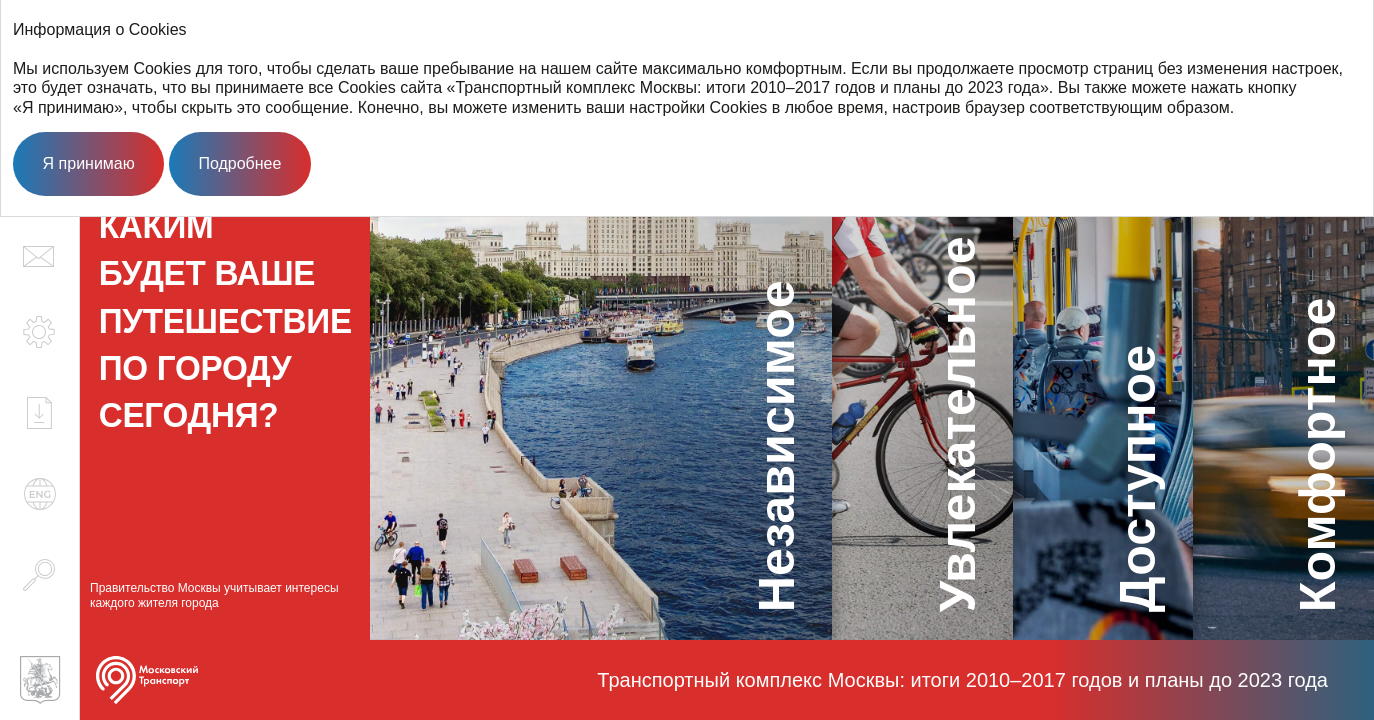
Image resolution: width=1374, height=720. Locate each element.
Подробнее (239, 163)
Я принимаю (89, 163)
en (40, 494)
